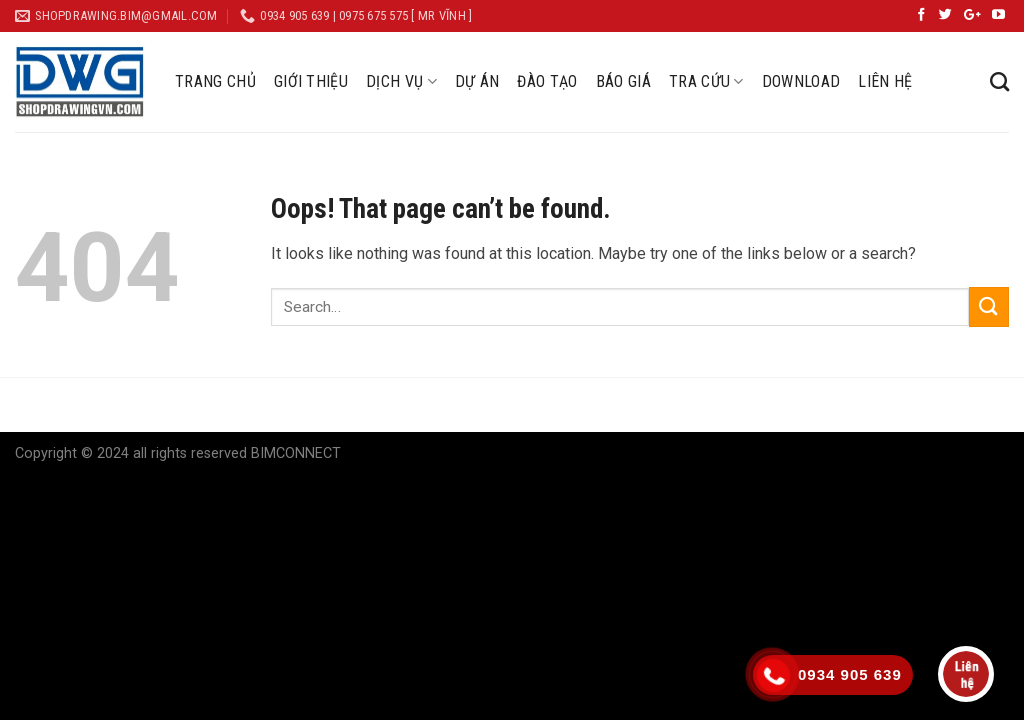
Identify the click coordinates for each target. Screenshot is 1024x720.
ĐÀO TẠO (547, 81)
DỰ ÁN (477, 81)
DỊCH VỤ (401, 82)
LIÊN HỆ (885, 81)
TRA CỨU (706, 82)
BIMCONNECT (296, 453)
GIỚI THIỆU (311, 81)
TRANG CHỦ (215, 81)
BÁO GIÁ (623, 81)
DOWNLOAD (801, 81)
